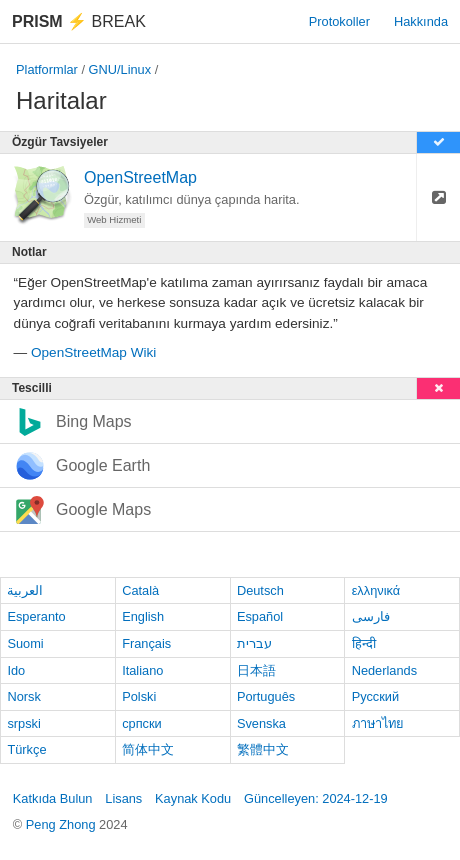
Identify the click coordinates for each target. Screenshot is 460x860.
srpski (23, 723)
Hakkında (421, 21)
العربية (25, 590)
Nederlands (384, 670)
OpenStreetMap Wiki (93, 352)
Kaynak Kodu (193, 798)
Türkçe (26, 749)
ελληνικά (376, 590)
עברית (254, 643)
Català (140, 590)
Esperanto (36, 616)
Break (79, 21)
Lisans (123, 798)
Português (266, 696)
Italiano (142, 670)
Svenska (261, 723)
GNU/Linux (120, 69)
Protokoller (339, 21)
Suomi (25, 643)
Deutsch (260, 590)
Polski (139, 696)
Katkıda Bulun (53, 798)
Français (146, 643)
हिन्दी (364, 643)
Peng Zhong (62, 824)
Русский (375, 696)
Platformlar (47, 69)
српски (142, 723)
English (143, 616)
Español (260, 616)
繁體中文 (263, 749)
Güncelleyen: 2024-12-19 (316, 798)
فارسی (371, 616)
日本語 (256, 670)
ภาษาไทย (378, 723)
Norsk (23, 696)
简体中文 (148, 749)
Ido (16, 670)
